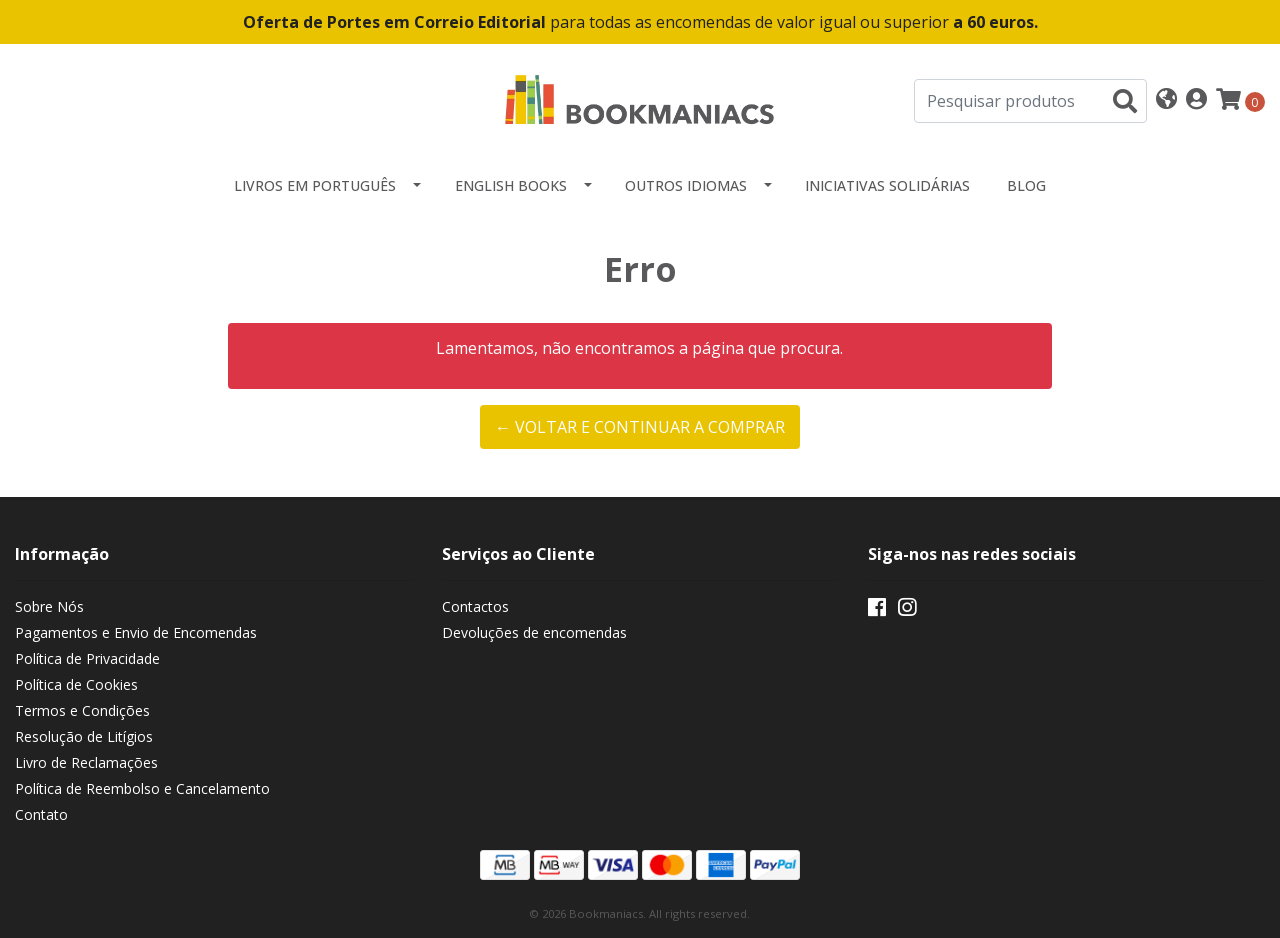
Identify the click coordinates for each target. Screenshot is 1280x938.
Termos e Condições (82, 710)
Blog (1026, 185)
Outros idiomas (686, 185)
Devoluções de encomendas (534, 632)
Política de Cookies (76, 684)
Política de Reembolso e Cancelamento (142, 788)
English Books (511, 185)
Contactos (475, 606)
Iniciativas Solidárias (887, 185)
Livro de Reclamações (86, 762)
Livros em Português (315, 185)
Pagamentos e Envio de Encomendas (136, 632)
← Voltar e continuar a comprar (640, 427)
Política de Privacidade (87, 658)
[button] (1166, 100)
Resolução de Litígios (84, 736)
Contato (41, 814)
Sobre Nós (49, 606)
